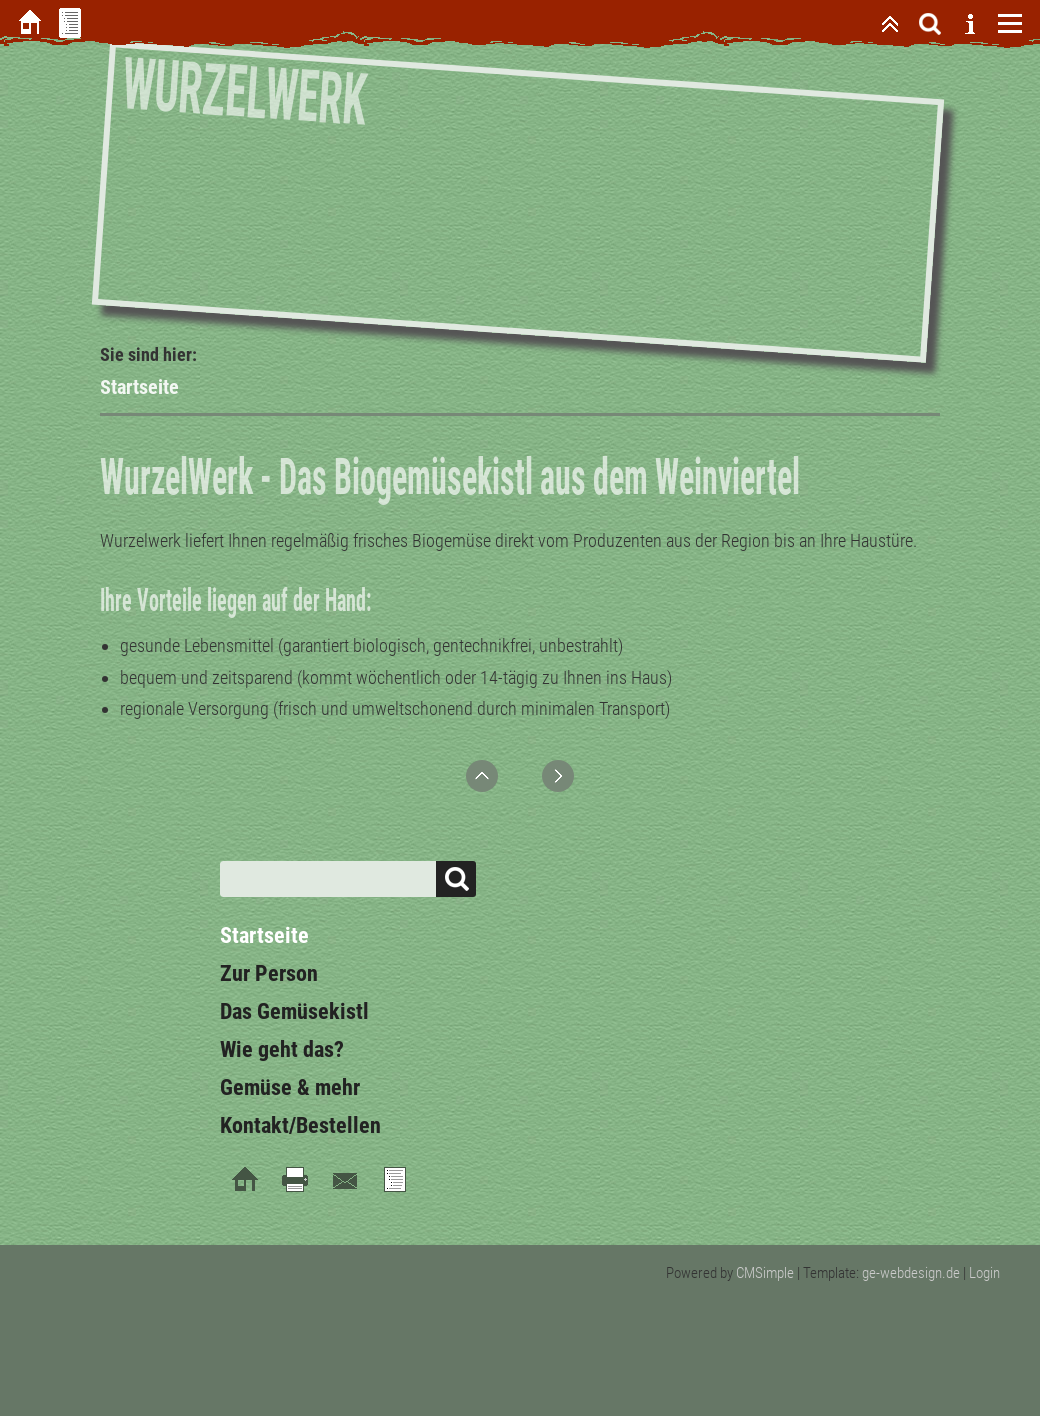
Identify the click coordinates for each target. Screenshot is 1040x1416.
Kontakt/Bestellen (300, 1125)
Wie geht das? (282, 1049)
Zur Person (269, 973)
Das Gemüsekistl (294, 1011)
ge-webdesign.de (911, 1273)
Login (984, 1273)
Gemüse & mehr (290, 1087)
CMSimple (765, 1273)
